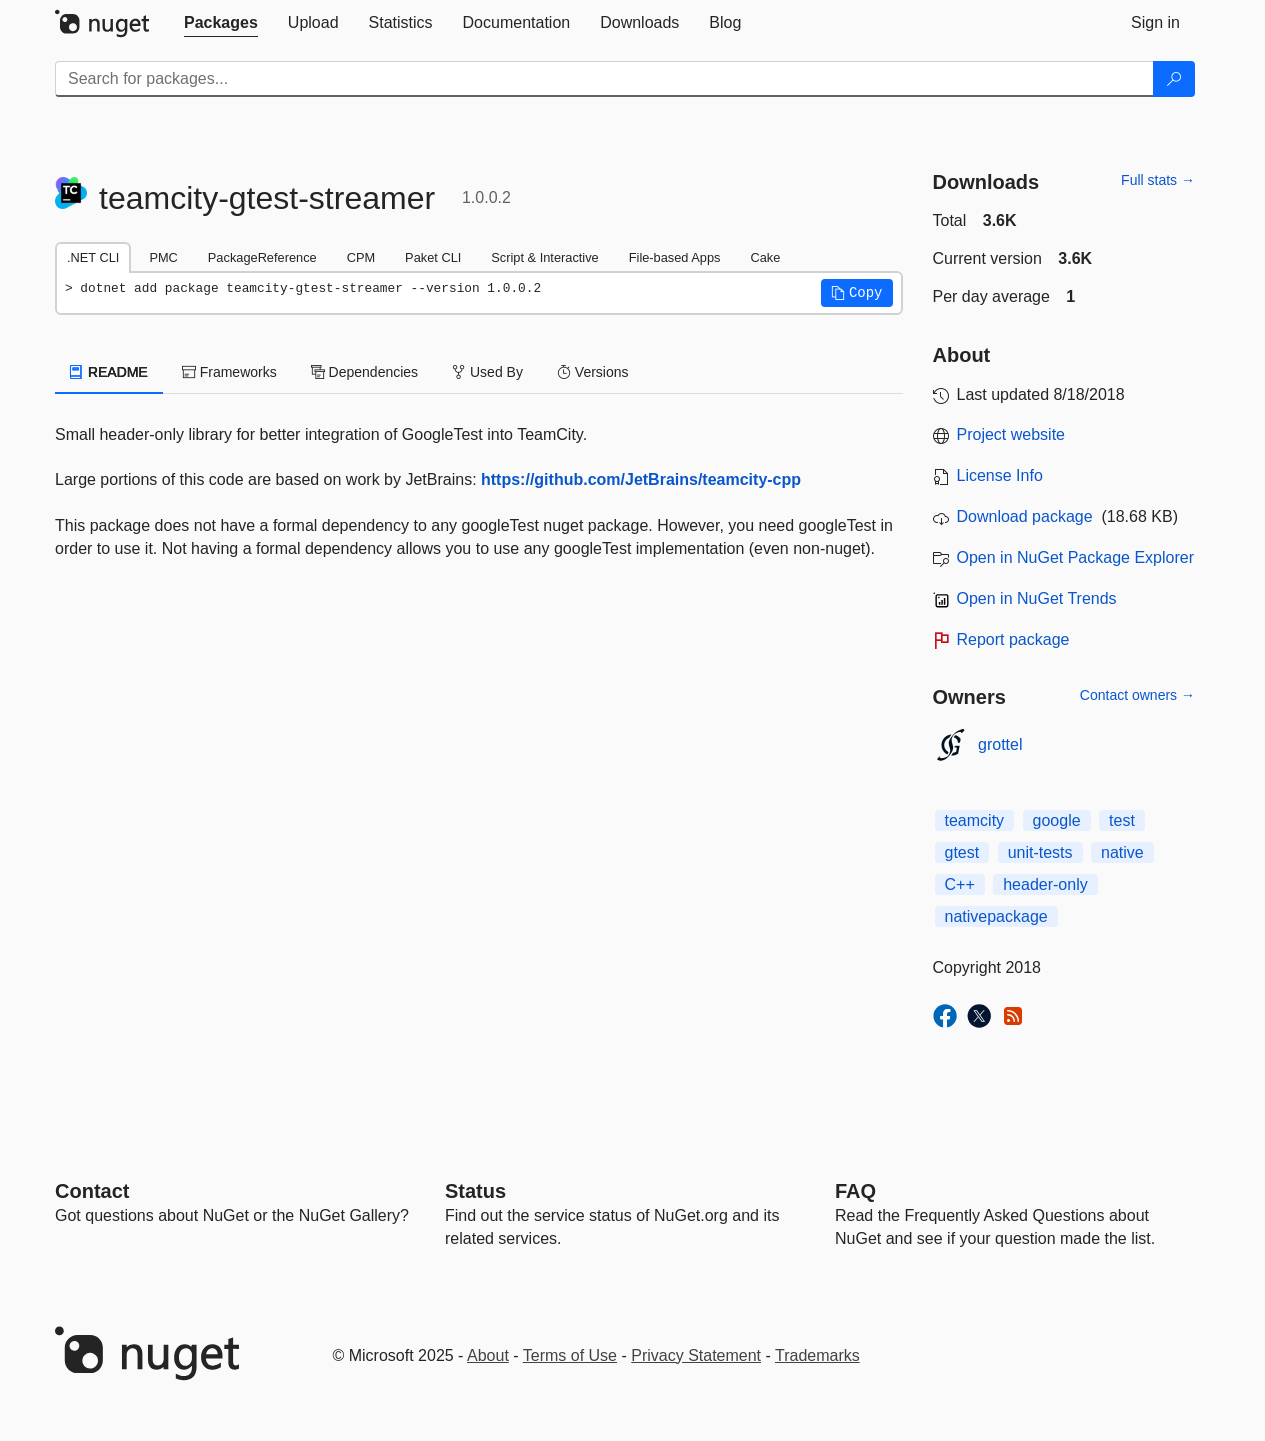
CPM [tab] (361, 257)
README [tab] (109, 372)
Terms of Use (570, 1355)
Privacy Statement (696, 1355)
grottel (1000, 744)
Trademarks (817, 1355)
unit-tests (1040, 852)
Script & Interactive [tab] (544, 257)
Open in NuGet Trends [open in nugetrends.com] (1037, 598)
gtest (962, 852)
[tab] (221, 23)
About (488, 1355)
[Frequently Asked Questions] (855, 1191)
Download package (1025, 516)
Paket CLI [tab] (433, 257)
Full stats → (1158, 180)
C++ (960, 884)
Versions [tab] (593, 372)
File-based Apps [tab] (675, 257)
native (1122, 852)
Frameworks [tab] (229, 372)
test (1122, 820)
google (1057, 820)
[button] (857, 293)
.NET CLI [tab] (93, 257)
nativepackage (996, 916)
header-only (1045, 884)
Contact (92, 1191)
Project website (1011, 434)
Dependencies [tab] (364, 372)
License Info (1000, 475)
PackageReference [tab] (262, 257)
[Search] (1174, 79)
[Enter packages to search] (604, 79)
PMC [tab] (163, 257)
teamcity (975, 820)
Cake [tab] (765, 257)
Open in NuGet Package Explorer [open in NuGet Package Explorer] (1075, 557)
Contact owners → (1137, 695)
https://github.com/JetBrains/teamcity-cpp (641, 479)
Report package (1013, 639)
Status (475, 1191)
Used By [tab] (487, 372)
